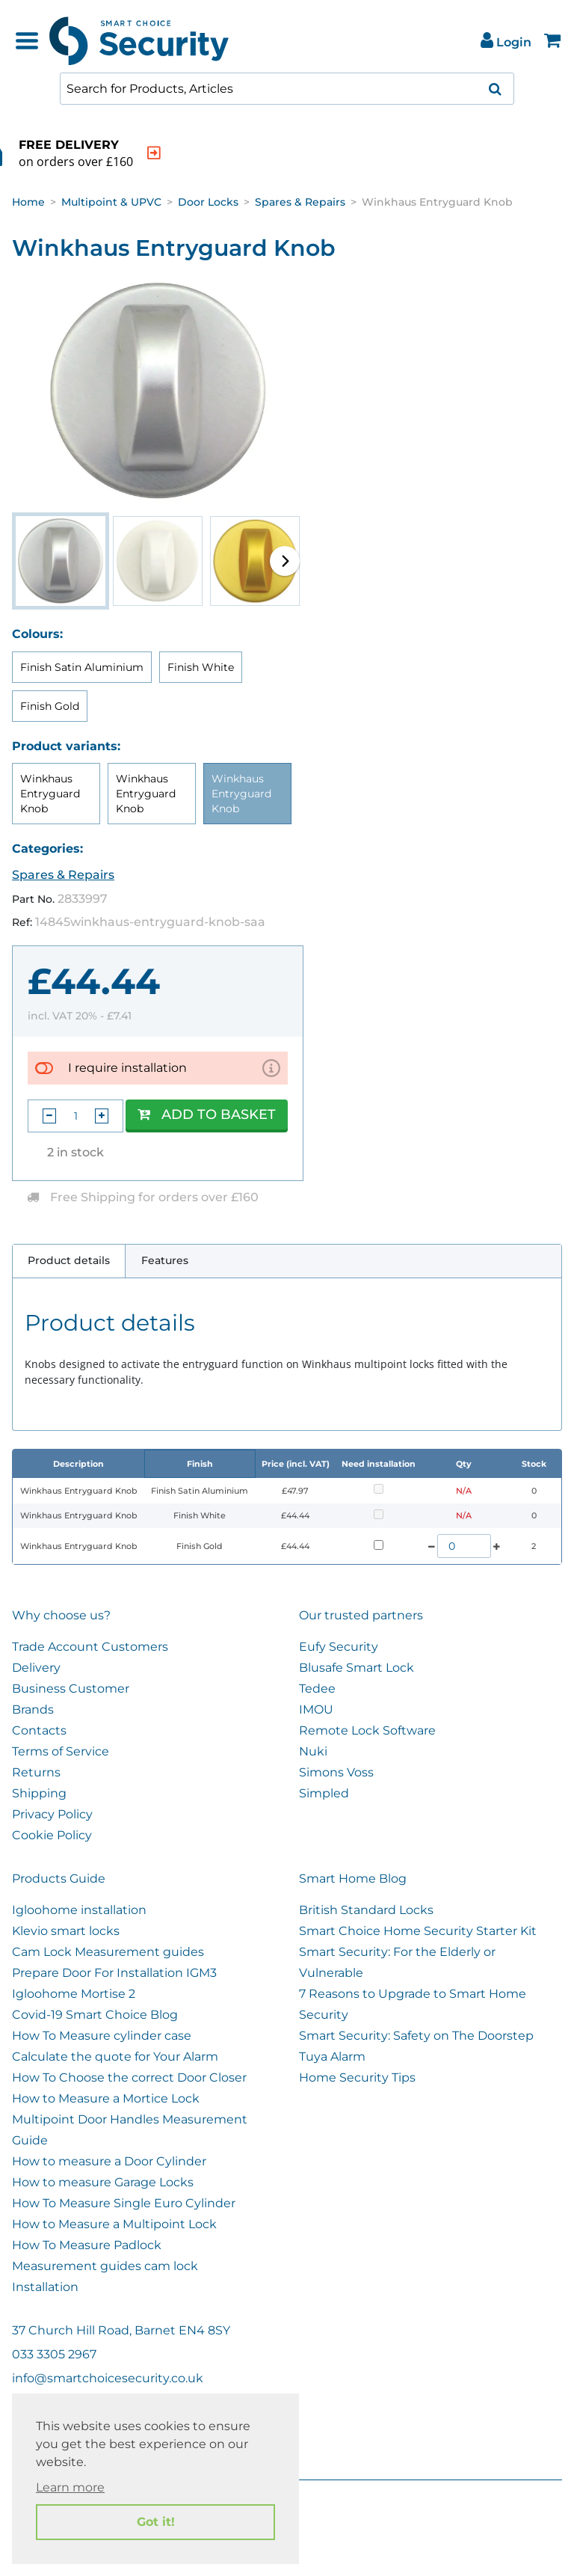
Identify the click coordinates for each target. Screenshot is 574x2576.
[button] (284, 561)
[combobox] (287, 89)
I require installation (127, 1068)
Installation (45, 2287)
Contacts (39, 1730)
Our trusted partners (361, 1615)
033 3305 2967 (54, 2354)
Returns (36, 1772)
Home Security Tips (357, 2077)
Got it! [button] (156, 2522)
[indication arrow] (233, 153)
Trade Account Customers (90, 1647)
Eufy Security (338, 1647)
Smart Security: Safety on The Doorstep (416, 2035)
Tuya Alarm (332, 2056)
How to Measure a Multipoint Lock (114, 2224)
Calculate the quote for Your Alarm (115, 2056)
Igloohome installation (79, 1910)
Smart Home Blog (353, 1878)
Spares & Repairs (300, 202)
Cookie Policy (52, 1835)
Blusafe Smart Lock (356, 1667)
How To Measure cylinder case (101, 2035)
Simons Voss (336, 1772)
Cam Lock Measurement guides (108, 1952)
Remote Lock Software (367, 1730)
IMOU (316, 1709)
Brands (33, 1709)
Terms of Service (60, 1751)
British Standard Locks (366, 1910)
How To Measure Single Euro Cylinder (123, 2203)
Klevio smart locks (66, 1931)
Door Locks (208, 202)
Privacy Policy (52, 1814)
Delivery (36, 1667)
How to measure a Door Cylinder (109, 2161)
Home (28, 202)
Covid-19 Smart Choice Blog (95, 2015)
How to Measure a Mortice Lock (106, 2098)
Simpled (324, 1793)
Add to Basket (207, 1114)
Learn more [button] (70, 2487)
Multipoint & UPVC (111, 202)
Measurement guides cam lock (105, 2266)
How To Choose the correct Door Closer (129, 2077)
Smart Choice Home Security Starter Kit (418, 1931)
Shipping (39, 1793)
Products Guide (58, 1878)
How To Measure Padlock (86, 2245)
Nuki (313, 1751)
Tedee (317, 1688)
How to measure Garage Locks (103, 2182)
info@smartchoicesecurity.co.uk (107, 2378)
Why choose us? (61, 1615)
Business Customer (70, 1688)
